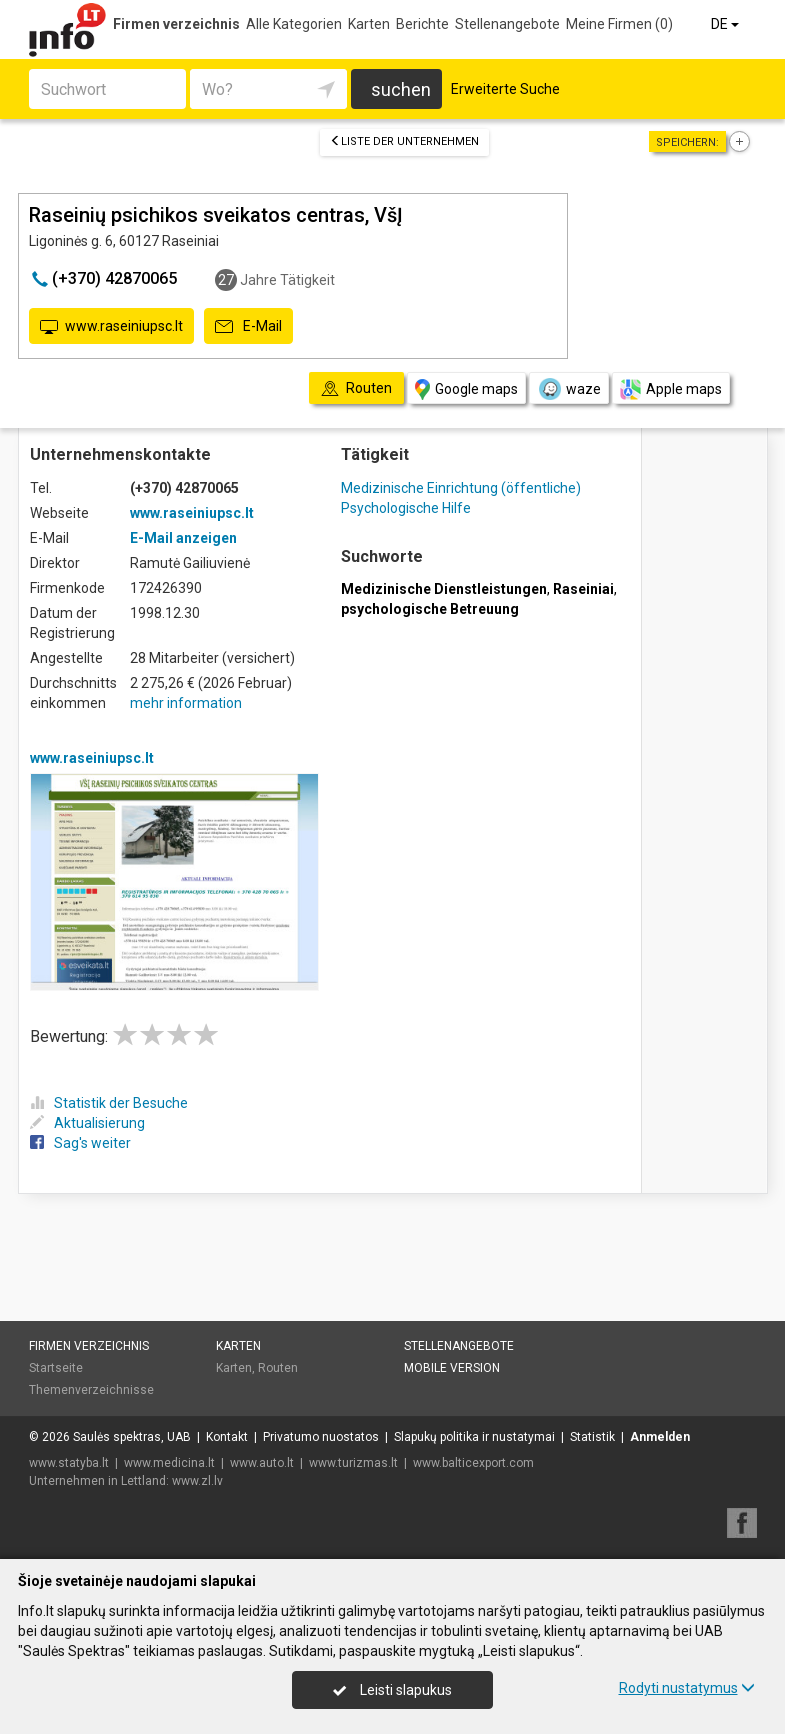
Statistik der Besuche (109, 1103)
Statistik (592, 1437)
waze (569, 389)
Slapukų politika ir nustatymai (474, 1437)
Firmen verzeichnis (176, 24)
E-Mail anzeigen (183, 538)
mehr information (186, 703)
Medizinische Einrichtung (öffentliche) (461, 488)
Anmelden (660, 1437)
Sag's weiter (80, 1143)
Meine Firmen (619, 24)
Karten (369, 24)
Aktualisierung (87, 1123)
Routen (278, 1368)
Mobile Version (452, 1368)
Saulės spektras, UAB (132, 1437)
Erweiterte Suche (505, 89)
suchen (401, 89)
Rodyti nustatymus (687, 1688)
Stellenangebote (507, 24)
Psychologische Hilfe (406, 508)
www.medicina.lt (169, 1463)
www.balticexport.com (473, 1463)
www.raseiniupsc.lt (111, 327)
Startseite (56, 1368)
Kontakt (227, 1437)
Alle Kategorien (294, 24)
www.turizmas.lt (353, 1463)
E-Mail (248, 327)
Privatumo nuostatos (321, 1437)
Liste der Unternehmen (404, 141)
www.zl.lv (197, 1481)
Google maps (466, 389)
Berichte (422, 24)
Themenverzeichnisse (91, 1390)
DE (726, 24)
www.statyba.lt (69, 1463)
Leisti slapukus (392, 1690)
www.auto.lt (262, 1463)
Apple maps (671, 389)
